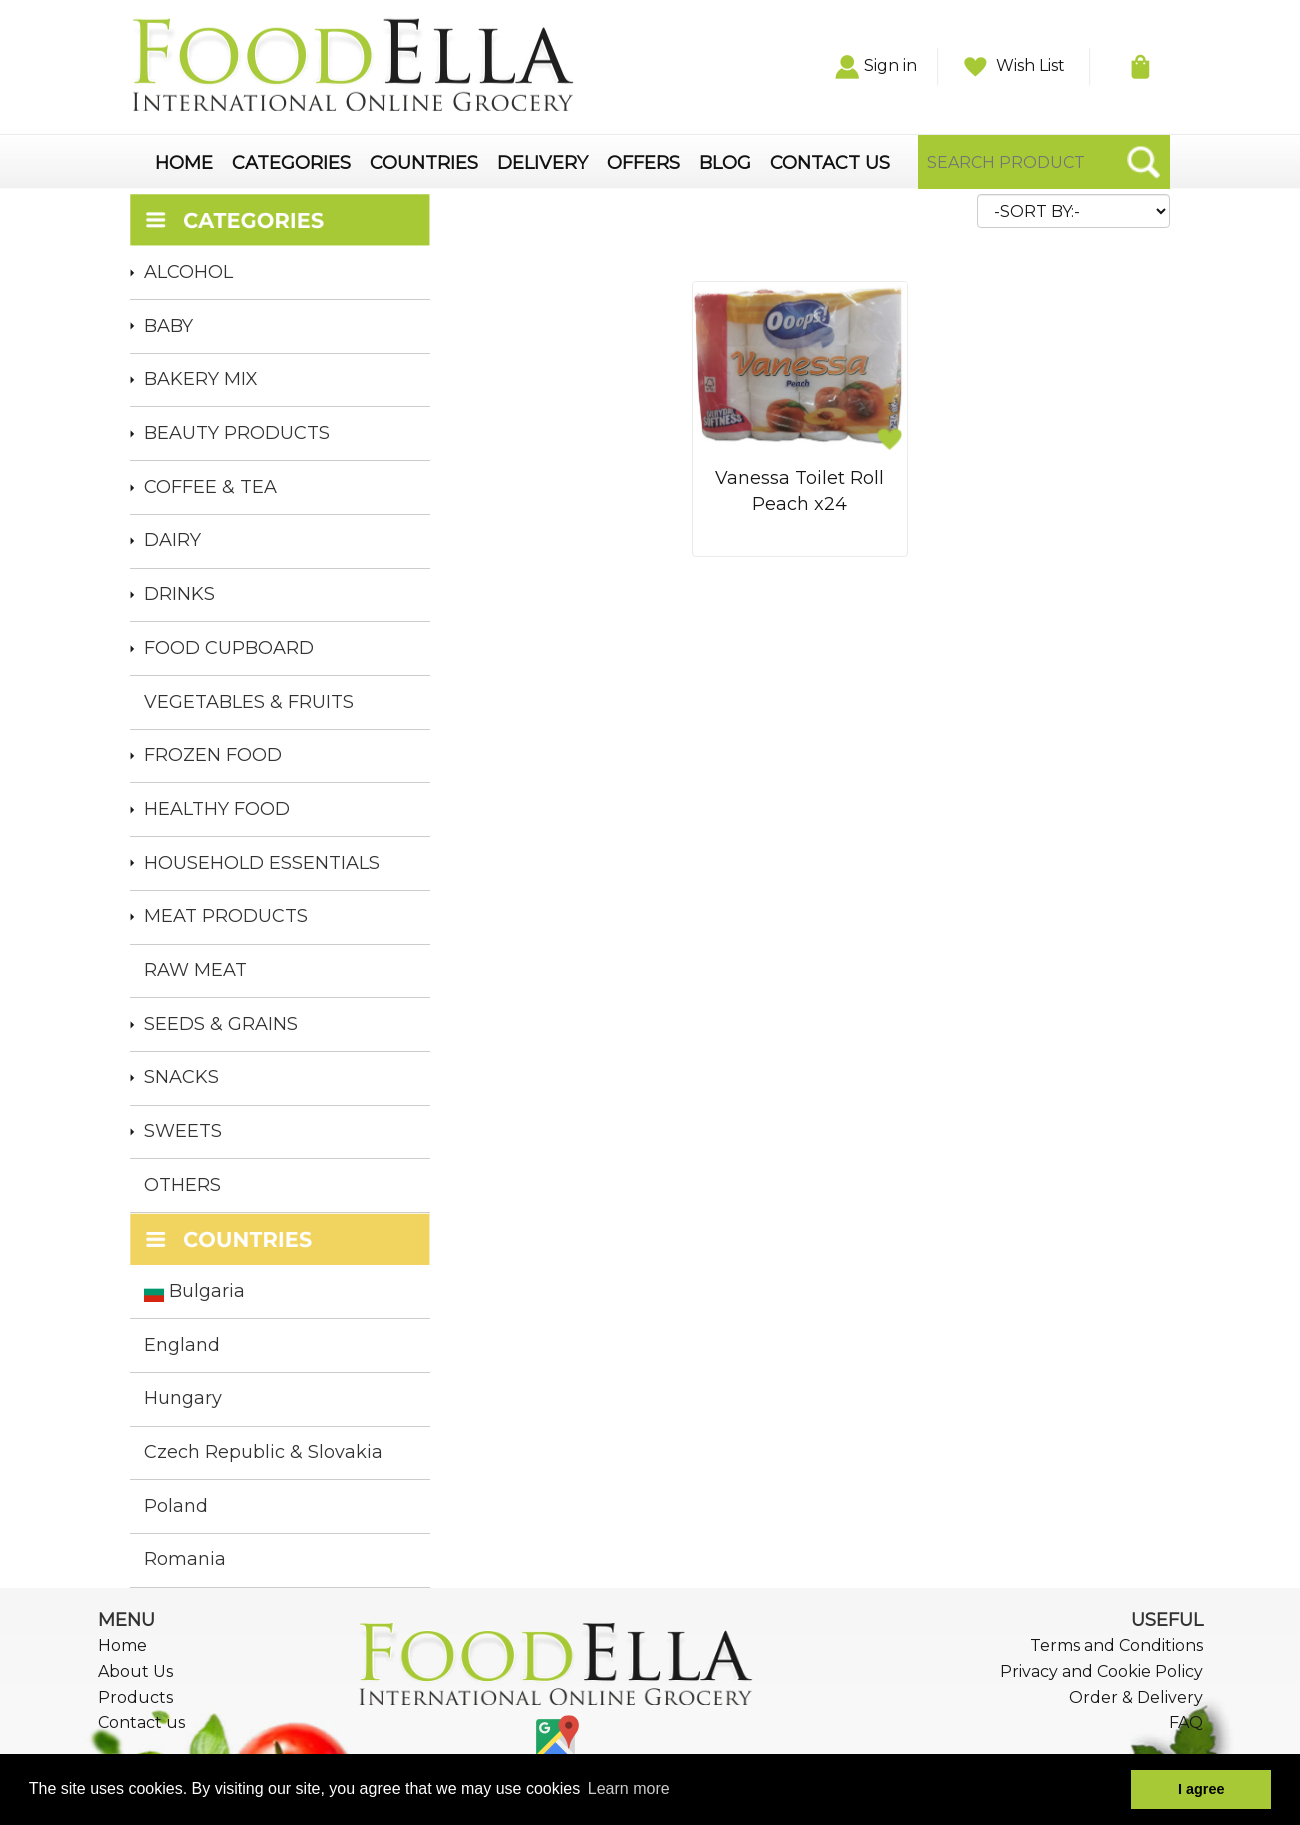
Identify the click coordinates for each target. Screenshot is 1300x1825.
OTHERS (182, 1185)
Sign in (876, 65)
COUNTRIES (424, 163)
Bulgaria (194, 1291)
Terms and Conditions (1116, 1645)
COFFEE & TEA (210, 487)
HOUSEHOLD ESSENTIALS (262, 863)
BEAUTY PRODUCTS (237, 433)
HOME (184, 163)
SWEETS (183, 1131)
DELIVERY (542, 163)
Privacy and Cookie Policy (1101, 1671)
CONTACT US (830, 163)
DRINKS (179, 594)
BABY (168, 326)
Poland (176, 1506)
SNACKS (181, 1077)
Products (135, 1697)
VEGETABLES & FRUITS (249, 702)
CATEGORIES (291, 163)
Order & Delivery (1136, 1697)
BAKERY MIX (201, 379)
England (182, 1345)
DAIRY (172, 540)
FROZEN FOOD (213, 755)
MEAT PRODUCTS (226, 916)
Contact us (141, 1722)
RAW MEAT (195, 970)
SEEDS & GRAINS (221, 1024)
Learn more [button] (629, 1788)
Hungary (183, 1398)
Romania (185, 1559)
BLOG (725, 163)
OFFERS (643, 163)
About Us (135, 1671)
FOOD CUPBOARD (229, 648)
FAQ (1186, 1722)
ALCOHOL (188, 272)
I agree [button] (1201, 1789)
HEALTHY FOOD (217, 809)
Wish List (1014, 65)
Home (122, 1645)
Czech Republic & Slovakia (263, 1452)
